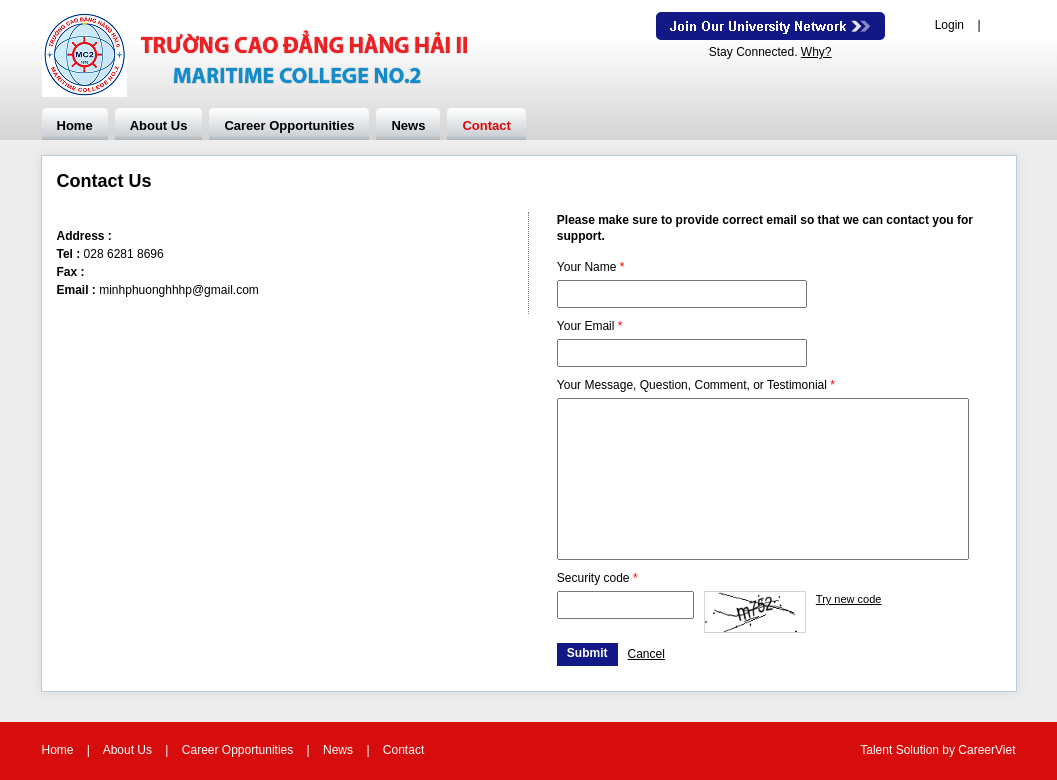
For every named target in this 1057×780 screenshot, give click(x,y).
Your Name (591, 267)
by (950, 750)
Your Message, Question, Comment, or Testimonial (696, 385)
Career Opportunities (289, 125)
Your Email (590, 326)
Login (949, 25)
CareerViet (986, 750)
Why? (816, 52)
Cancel (646, 654)
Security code (597, 578)
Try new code (849, 599)
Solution (919, 750)
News (408, 125)
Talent (877, 750)
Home (75, 125)
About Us (159, 125)
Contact (486, 125)
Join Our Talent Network (770, 26)
